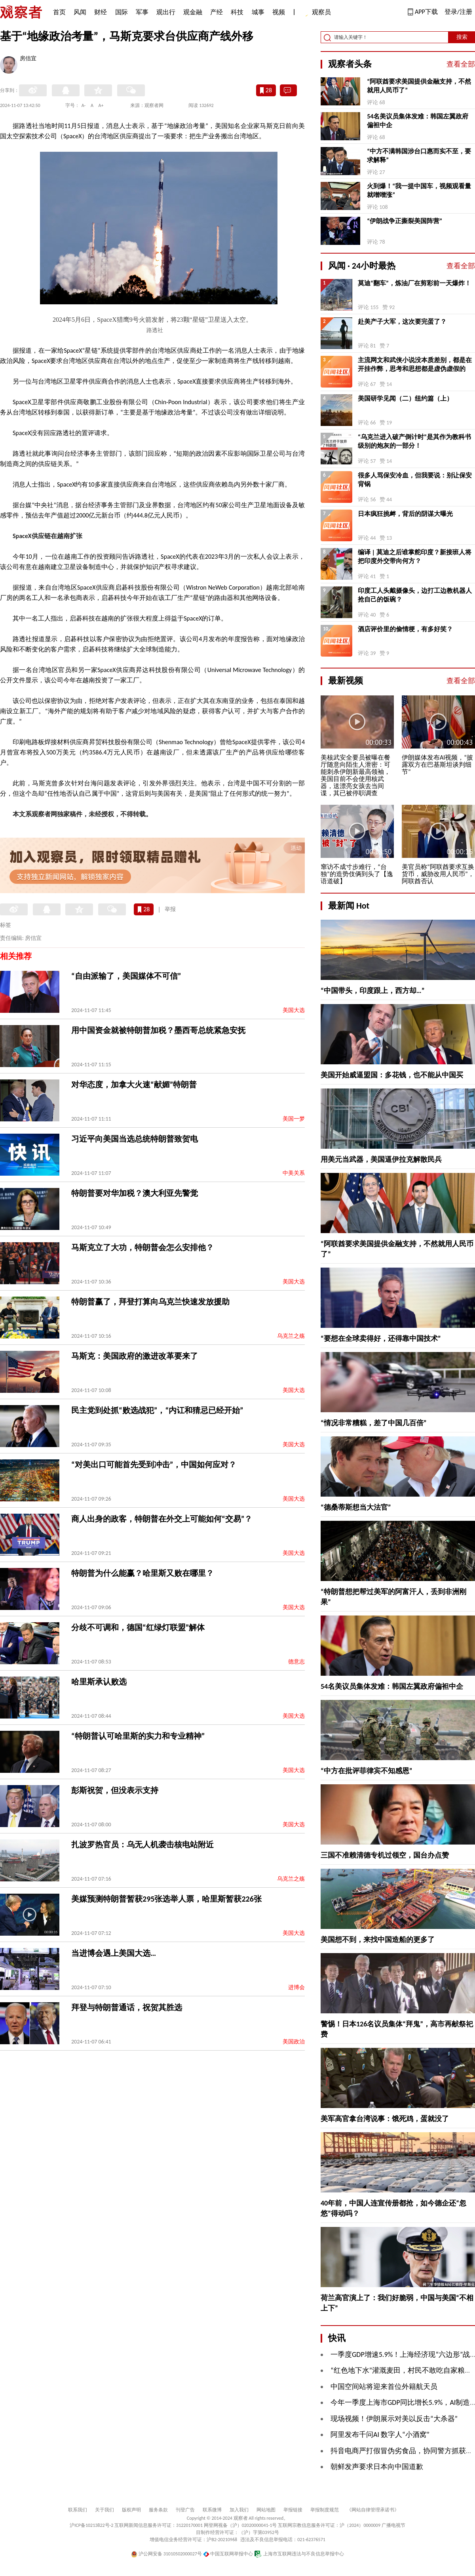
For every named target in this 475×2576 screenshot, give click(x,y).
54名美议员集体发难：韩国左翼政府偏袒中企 (417, 121)
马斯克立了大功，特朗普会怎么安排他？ (142, 1247)
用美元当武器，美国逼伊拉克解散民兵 (381, 1159)
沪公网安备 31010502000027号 (166, 2554)
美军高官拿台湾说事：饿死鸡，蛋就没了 (385, 2118)
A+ (101, 105)
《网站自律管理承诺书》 (373, 2510)
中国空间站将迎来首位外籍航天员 (384, 2386)
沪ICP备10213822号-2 (91, 2525)
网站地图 (266, 2510)
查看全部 (460, 64)
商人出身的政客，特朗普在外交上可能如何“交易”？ (161, 1519)
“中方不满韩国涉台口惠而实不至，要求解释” (419, 155)
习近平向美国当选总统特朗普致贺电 (134, 1139)
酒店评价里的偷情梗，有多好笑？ (405, 629)
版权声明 (131, 2510)
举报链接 (292, 2510)
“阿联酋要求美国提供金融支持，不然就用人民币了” (419, 86)
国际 (121, 12)
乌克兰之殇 (291, 1336)
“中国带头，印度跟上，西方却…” (372, 990)
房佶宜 (28, 59)
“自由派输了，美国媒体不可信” (126, 976)
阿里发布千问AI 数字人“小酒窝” (380, 2434)
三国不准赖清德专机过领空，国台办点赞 (385, 1855)
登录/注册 (458, 11)
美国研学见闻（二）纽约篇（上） (405, 398)
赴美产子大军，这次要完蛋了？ (402, 321)
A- (84, 105)
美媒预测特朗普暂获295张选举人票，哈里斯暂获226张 (166, 1899)
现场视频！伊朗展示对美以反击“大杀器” (394, 2418)
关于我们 (104, 2510)
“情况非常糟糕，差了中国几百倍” (374, 1423)
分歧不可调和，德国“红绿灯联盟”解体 (138, 1627)
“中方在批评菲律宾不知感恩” (366, 1770)
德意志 (296, 1661)
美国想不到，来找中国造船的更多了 (378, 1939)
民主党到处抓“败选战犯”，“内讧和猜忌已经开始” (157, 1410)
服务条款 (158, 2510)
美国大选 (294, 1010)
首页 (59, 12)
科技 (237, 12)
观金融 (192, 12)
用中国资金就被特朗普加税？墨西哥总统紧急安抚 (158, 1030)
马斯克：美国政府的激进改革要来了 (134, 1356)
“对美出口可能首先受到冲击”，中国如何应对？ (153, 1464)
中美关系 (294, 1173)
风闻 (80, 12)
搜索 (461, 37)
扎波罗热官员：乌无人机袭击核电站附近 (142, 1844)
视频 (278, 12)
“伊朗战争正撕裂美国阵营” (404, 221)
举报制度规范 (324, 2510)
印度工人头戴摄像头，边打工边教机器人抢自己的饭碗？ (415, 595)
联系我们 (77, 2510)
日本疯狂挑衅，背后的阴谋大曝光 (405, 513)
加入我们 (239, 2510)
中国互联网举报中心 (228, 2554)
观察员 (317, 12)
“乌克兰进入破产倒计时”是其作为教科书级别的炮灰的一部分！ (414, 441)
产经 (216, 12)
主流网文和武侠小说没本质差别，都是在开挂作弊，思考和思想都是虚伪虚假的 (415, 364)
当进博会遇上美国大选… (113, 1953)
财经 (100, 12)
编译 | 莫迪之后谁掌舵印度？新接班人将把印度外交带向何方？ (414, 556)
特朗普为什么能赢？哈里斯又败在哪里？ (142, 1573)
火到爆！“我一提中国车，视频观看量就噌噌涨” (419, 190)
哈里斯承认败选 (99, 1681)
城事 (258, 12)
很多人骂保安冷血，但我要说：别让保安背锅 (415, 480)
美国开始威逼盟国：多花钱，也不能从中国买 (392, 1075)
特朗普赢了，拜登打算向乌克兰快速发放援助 (150, 1301)
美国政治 (294, 2041)
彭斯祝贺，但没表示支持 (114, 1790)
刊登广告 (185, 2510)
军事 (142, 12)
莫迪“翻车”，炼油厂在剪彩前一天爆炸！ (414, 283)
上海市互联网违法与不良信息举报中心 (299, 2554)
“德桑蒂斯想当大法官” (356, 1507)
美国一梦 (294, 1118)
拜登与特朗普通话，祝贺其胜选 (126, 2007)
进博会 (296, 1987)
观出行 (165, 12)
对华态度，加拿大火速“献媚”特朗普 (134, 1084)
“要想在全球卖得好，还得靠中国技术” (381, 1338)
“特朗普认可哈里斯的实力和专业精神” (138, 1736)
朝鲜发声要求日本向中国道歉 (377, 2466)
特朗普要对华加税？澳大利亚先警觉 (134, 1193)
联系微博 (212, 2510)
